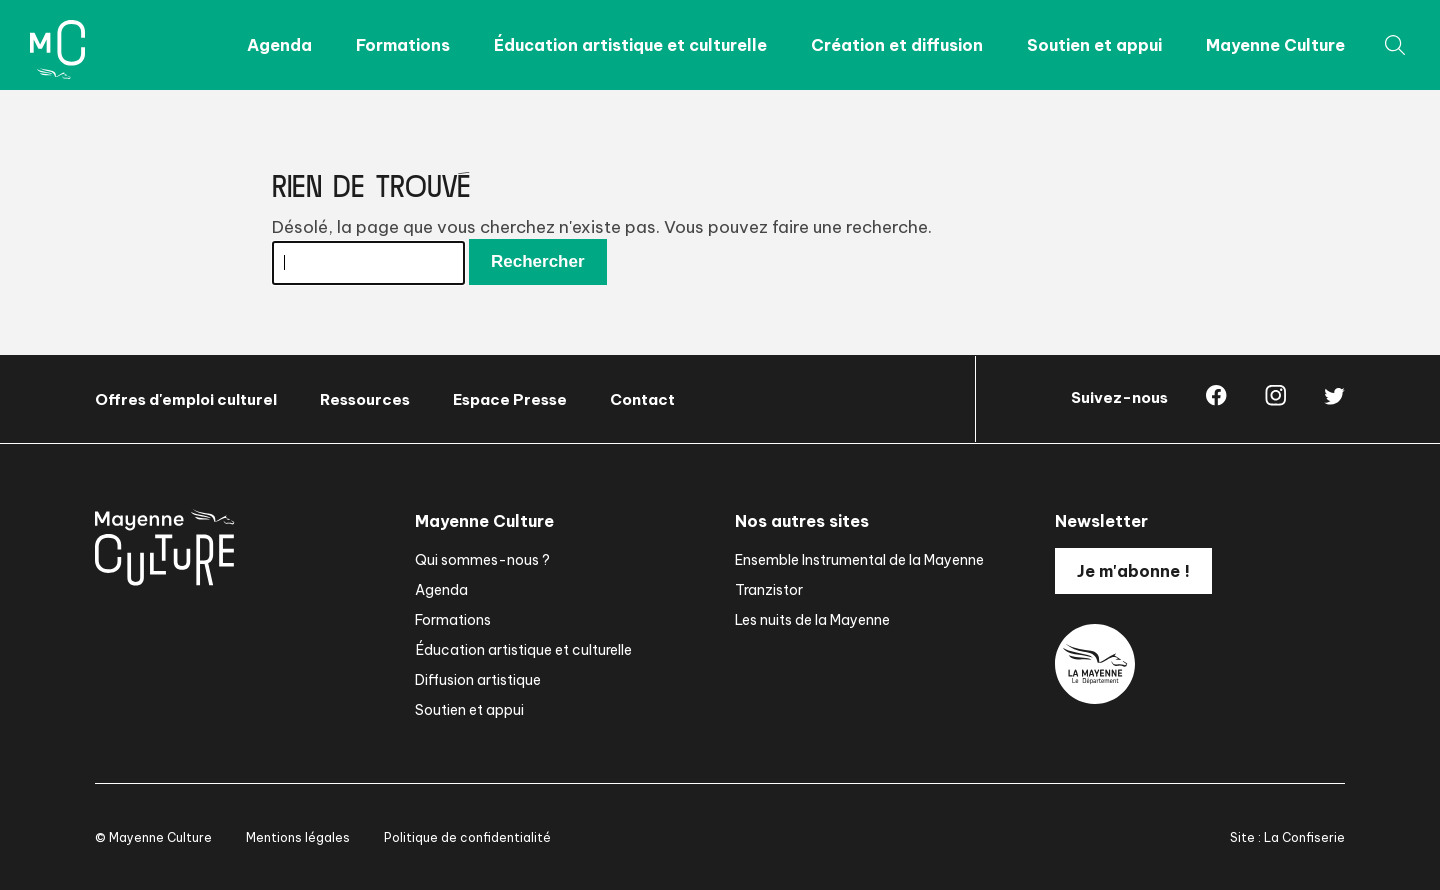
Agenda (279, 45)
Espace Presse (510, 399)
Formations (403, 45)
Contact (642, 399)
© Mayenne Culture (153, 837)
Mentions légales (298, 837)
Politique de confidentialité (467, 837)
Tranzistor (769, 590)
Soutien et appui (1094, 45)
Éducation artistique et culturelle (630, 45)
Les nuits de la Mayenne (812, 620)
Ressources (365, 399)
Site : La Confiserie (1287, 837)
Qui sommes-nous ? (482, 560)
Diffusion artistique (478, 680)
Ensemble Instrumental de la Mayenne (859, 560)
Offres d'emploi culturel (186, 399)
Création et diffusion (897, 45)
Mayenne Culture (1275, 45)
